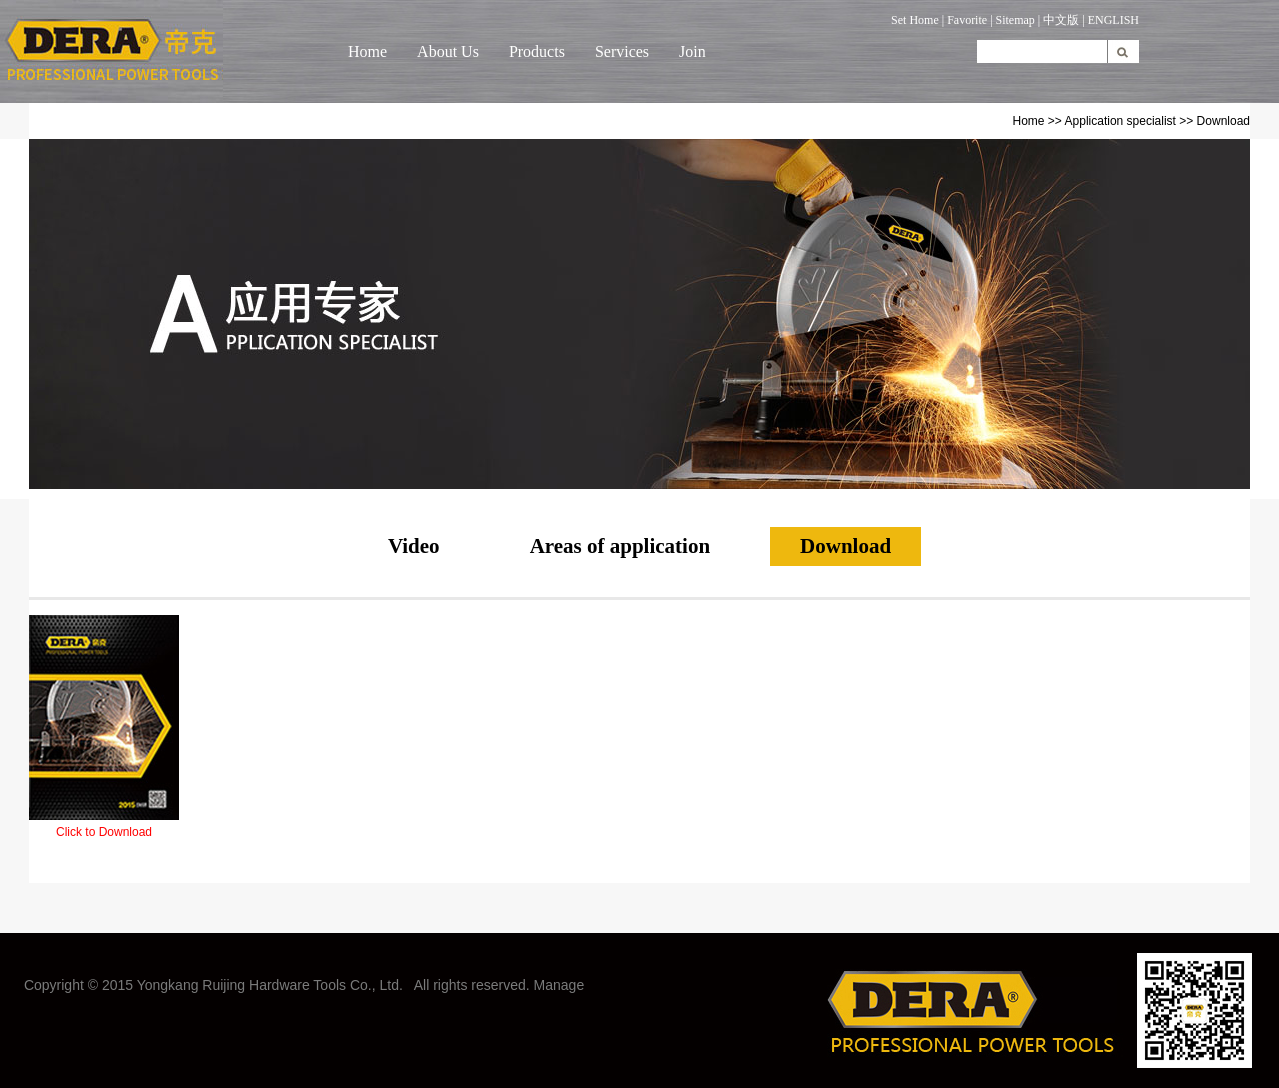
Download (845, 546)
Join (692, 51)
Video (414, 546)
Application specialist (1120, 121)
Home (367, 51)
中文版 (1061, 20)
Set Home (915, 20)
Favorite (967, 20)
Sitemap (1015, 20)
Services (622, 51)
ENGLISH (1113, 20)
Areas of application (620, 546)
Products (537, 51)
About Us (448, 51)
